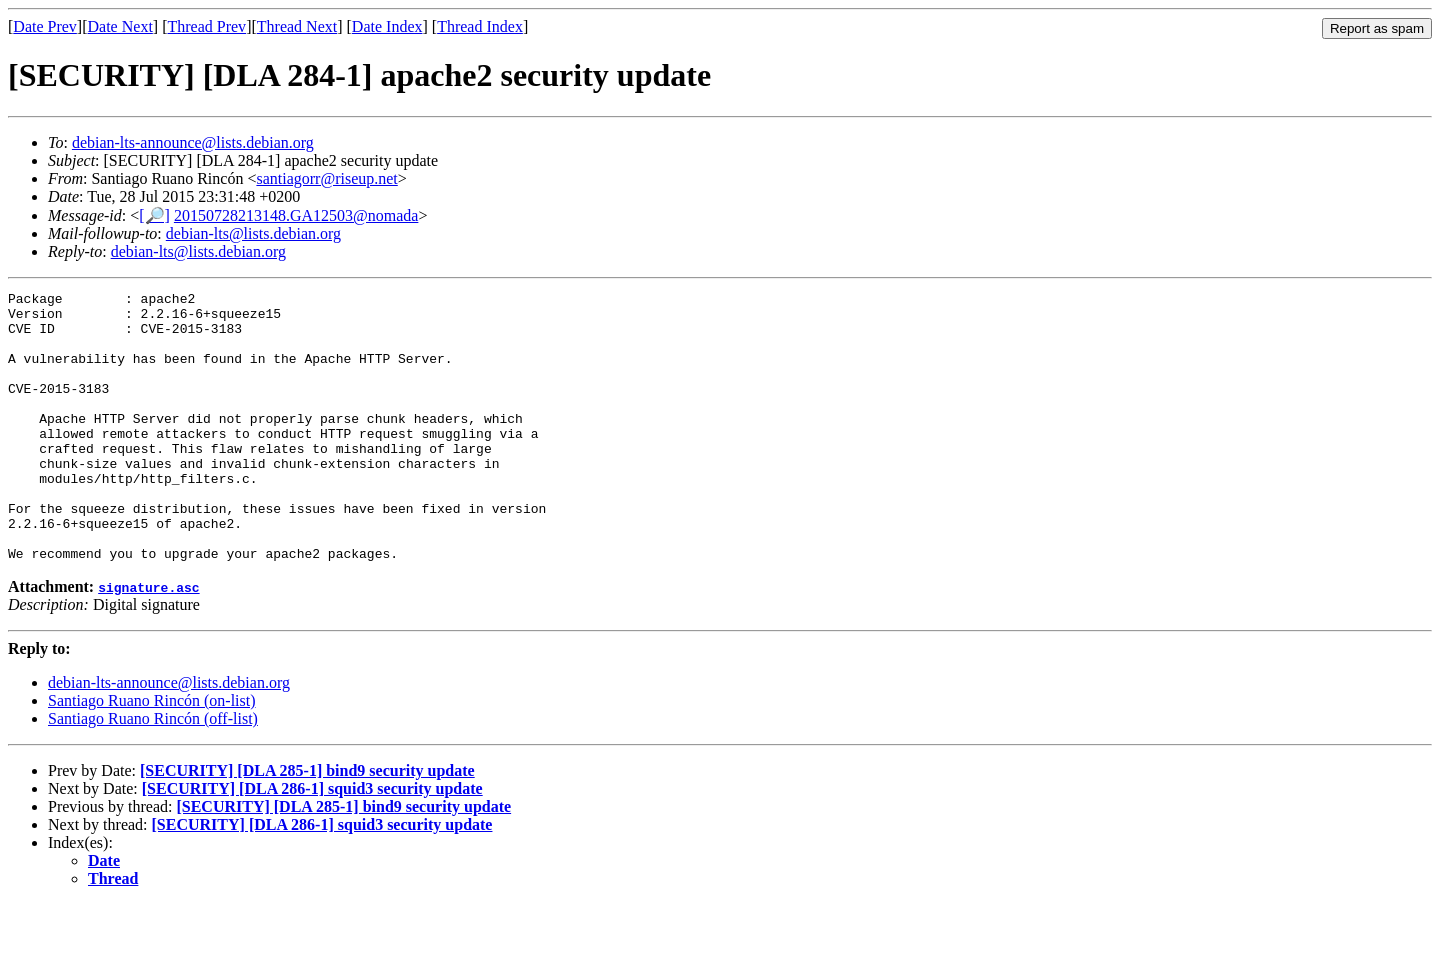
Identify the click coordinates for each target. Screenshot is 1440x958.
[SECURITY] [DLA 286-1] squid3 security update (312, 842)
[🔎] (154, 215)
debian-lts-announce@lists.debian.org (193, 142)
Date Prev (45, 26)
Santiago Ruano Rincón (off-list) (153, 772)
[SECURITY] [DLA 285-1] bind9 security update (307, 824)
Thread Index (480, 26)
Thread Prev (206, 26)
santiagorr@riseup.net (326, 178)
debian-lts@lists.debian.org (253, 233)
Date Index (387, 26)
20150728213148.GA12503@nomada (296, 215)
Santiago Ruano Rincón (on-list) (152, 754)
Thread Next (297, 26)
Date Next (120, 26)
